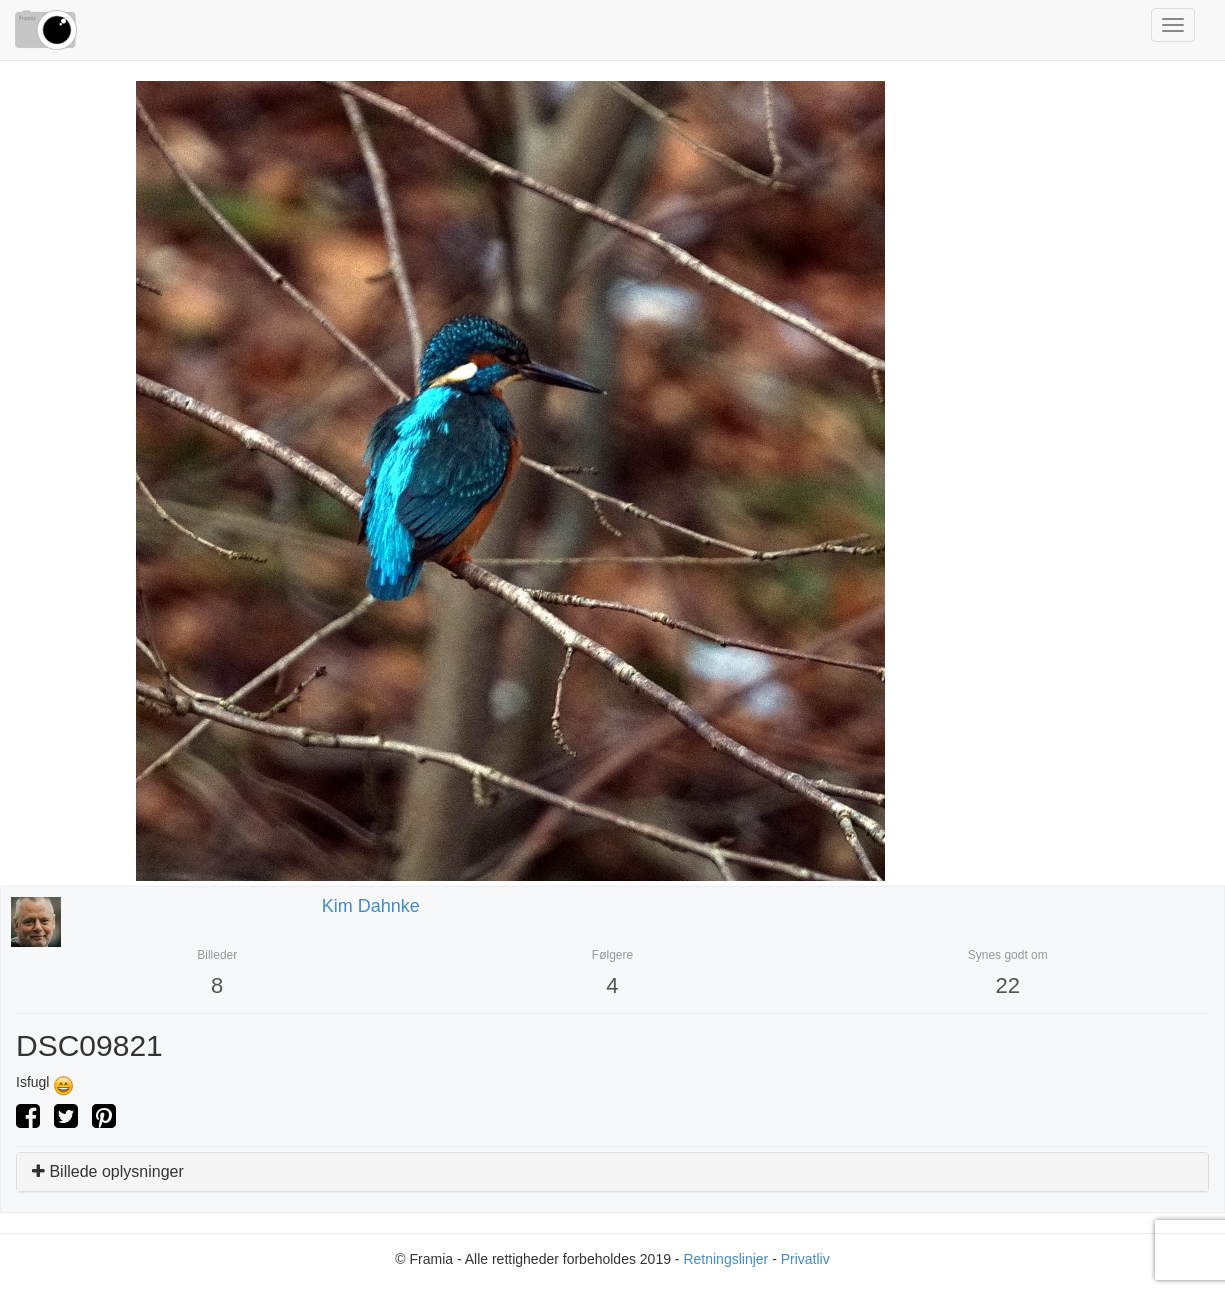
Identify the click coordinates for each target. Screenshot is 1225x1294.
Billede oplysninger (108, 1171)
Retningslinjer (725, 1259)
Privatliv (805, 1259)
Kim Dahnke (371, 906)
